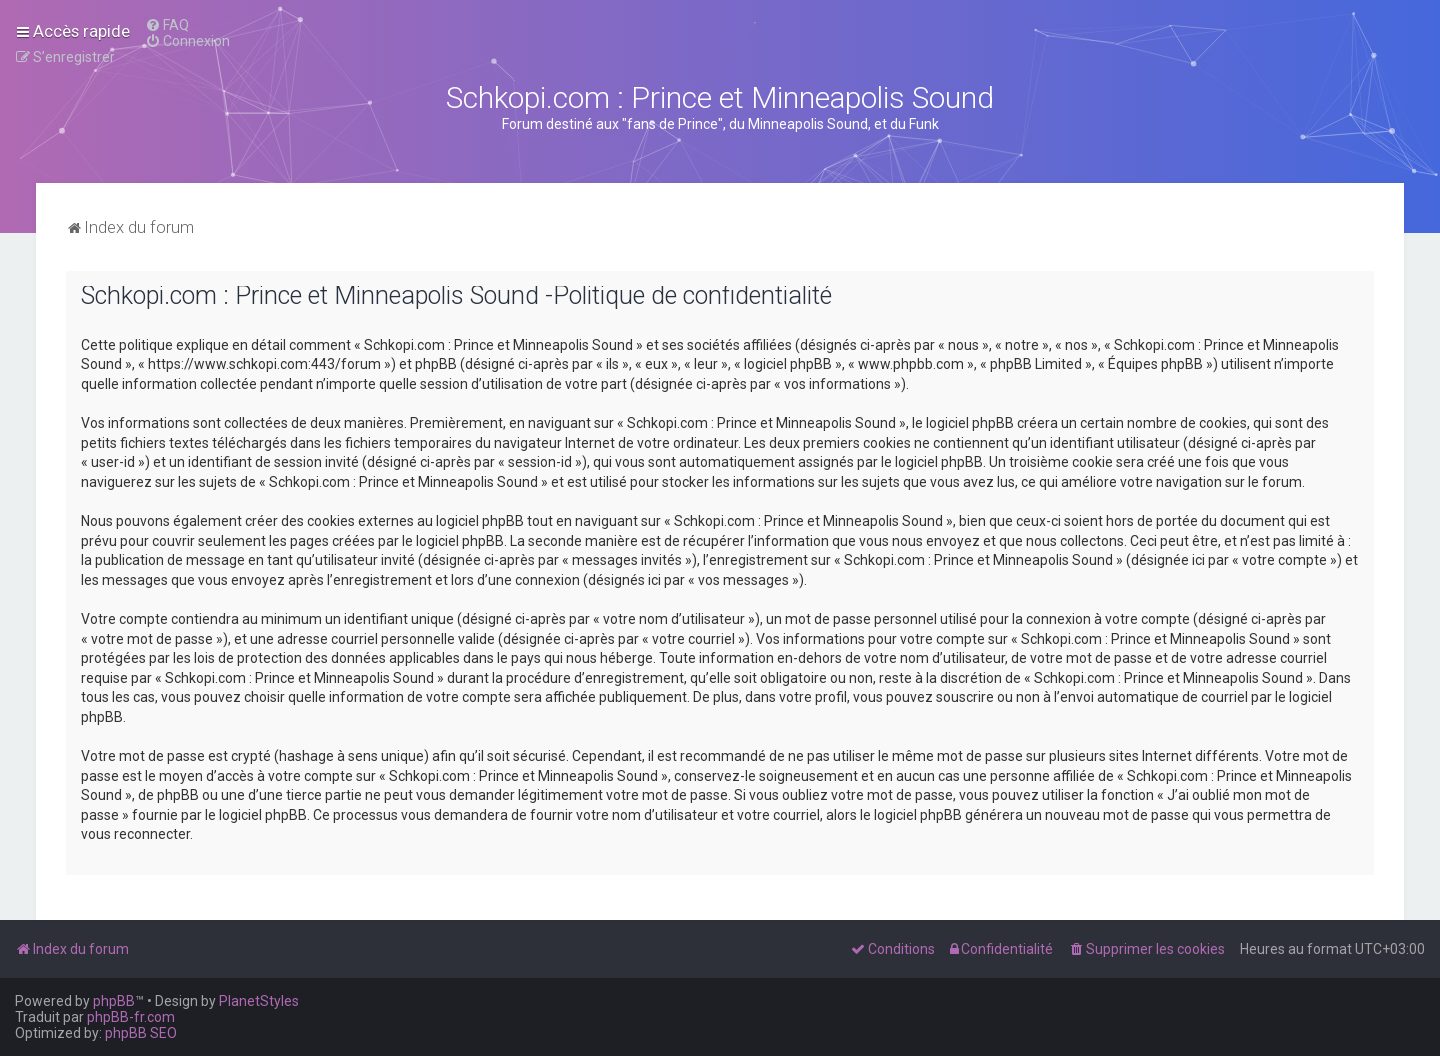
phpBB (114, 1001)
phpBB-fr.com (131, 1017)
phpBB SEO (141, 1033)
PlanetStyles (259, 1001)
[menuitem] (167, 25)
